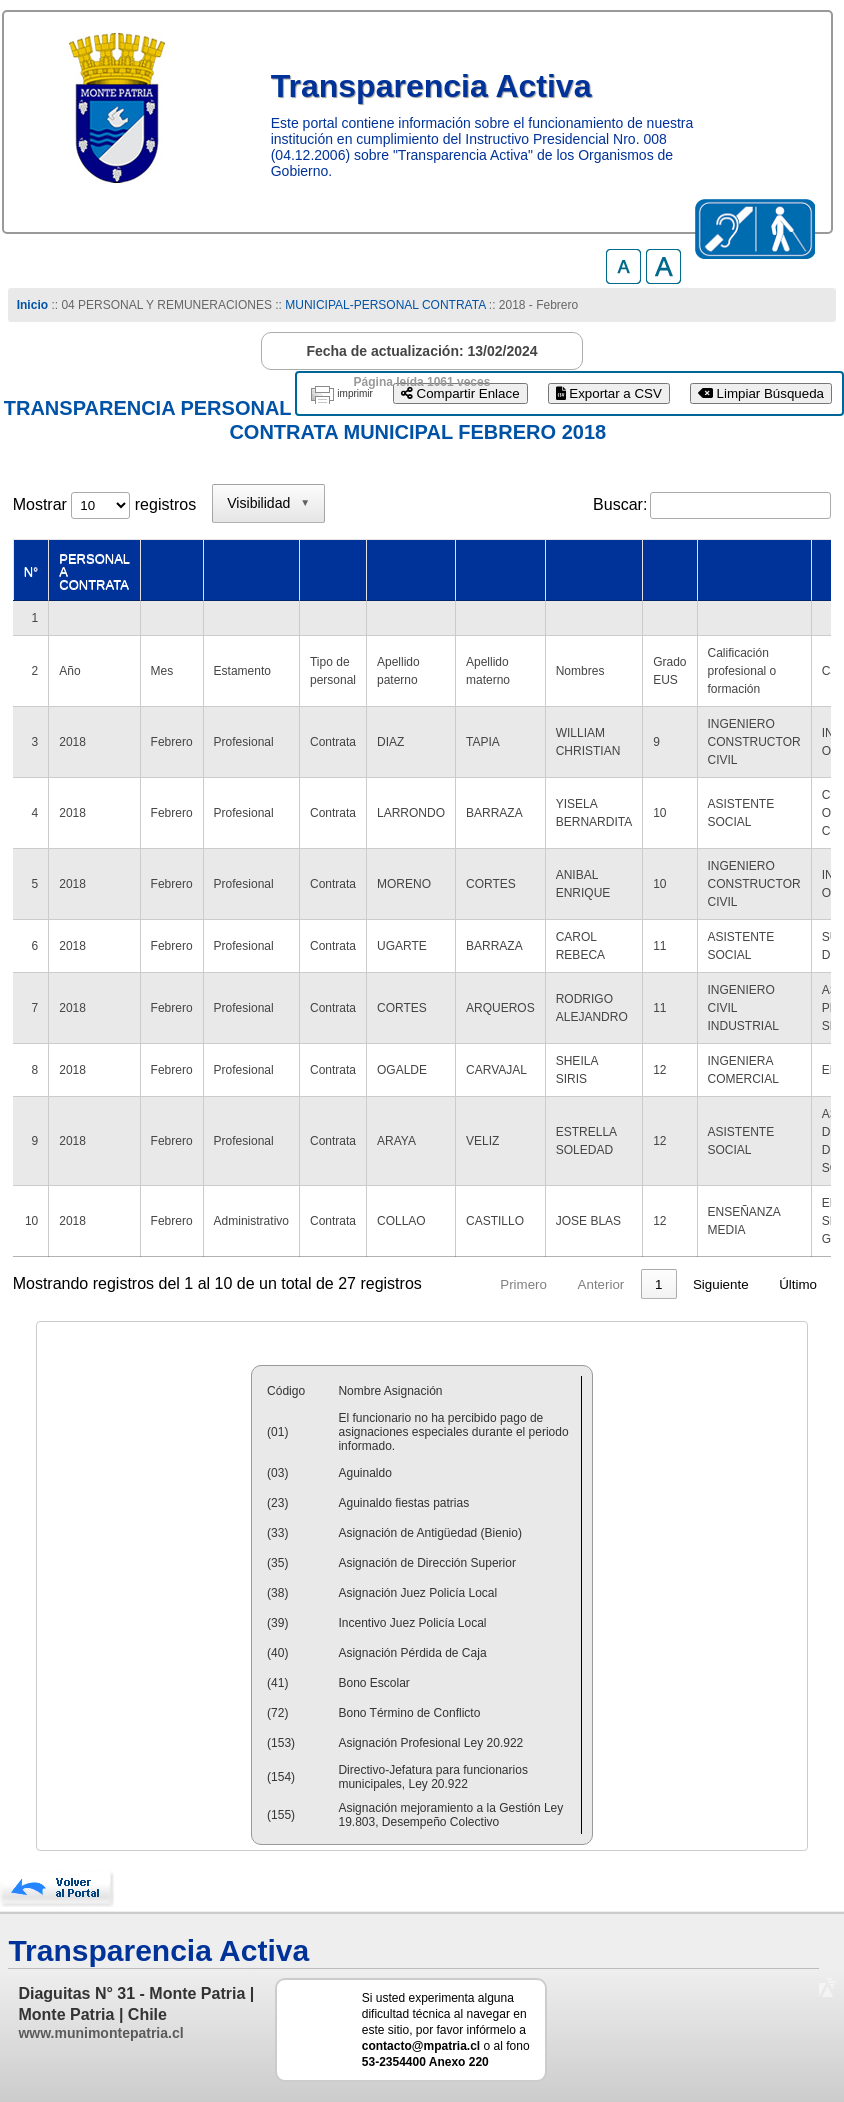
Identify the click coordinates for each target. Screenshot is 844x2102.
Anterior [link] (601, 1284)
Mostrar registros (104, 504)
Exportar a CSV (609, 393)
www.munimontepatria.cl (100, 2033)
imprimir (355, 393)
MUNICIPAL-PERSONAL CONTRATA (385, 305)
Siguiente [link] (721, 1284)
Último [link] (798, 1284)
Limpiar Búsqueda (761, 393)
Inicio (32, 305)
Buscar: (620, 504)
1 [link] (658, 1284)
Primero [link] (523, 1284)
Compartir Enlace (460, 393)
